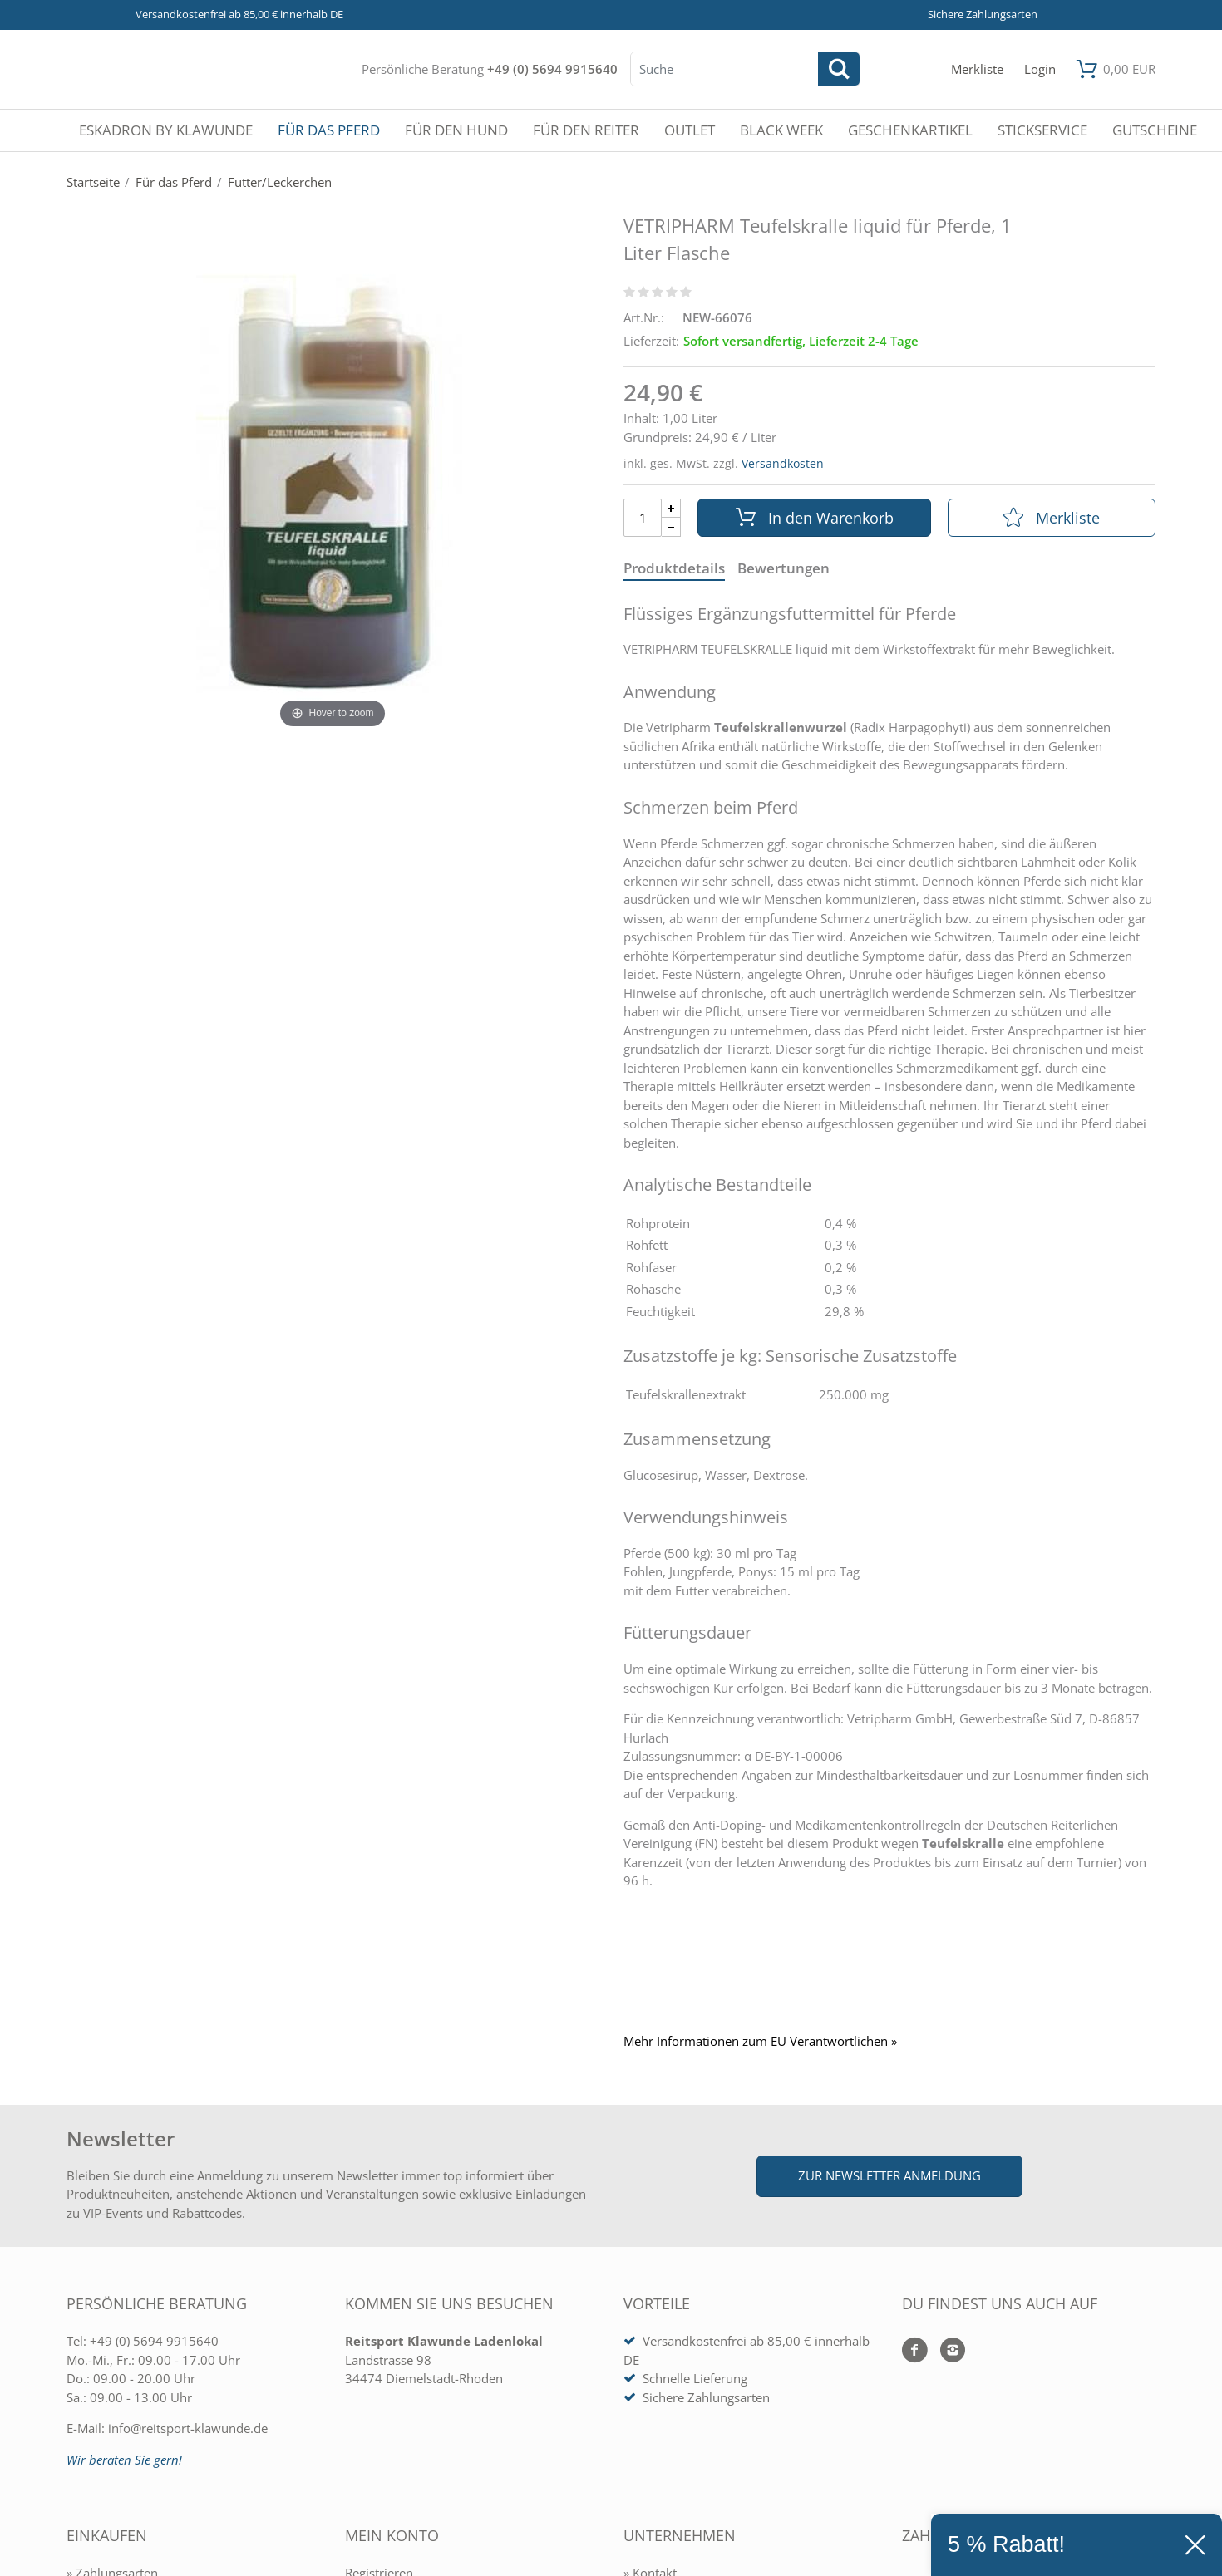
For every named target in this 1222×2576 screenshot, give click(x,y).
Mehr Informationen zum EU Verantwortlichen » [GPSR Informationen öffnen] (760, 2041)
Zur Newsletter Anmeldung (889, 2175)
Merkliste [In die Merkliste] (1051, 518)
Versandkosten (783, 463)
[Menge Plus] (671, 508)
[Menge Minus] (671, 527)
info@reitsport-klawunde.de (188, 2428)
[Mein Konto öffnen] (1040, 69)
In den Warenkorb (815, 518)
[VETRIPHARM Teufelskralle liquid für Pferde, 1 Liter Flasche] (333, 482)
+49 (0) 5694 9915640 (552, 69)
